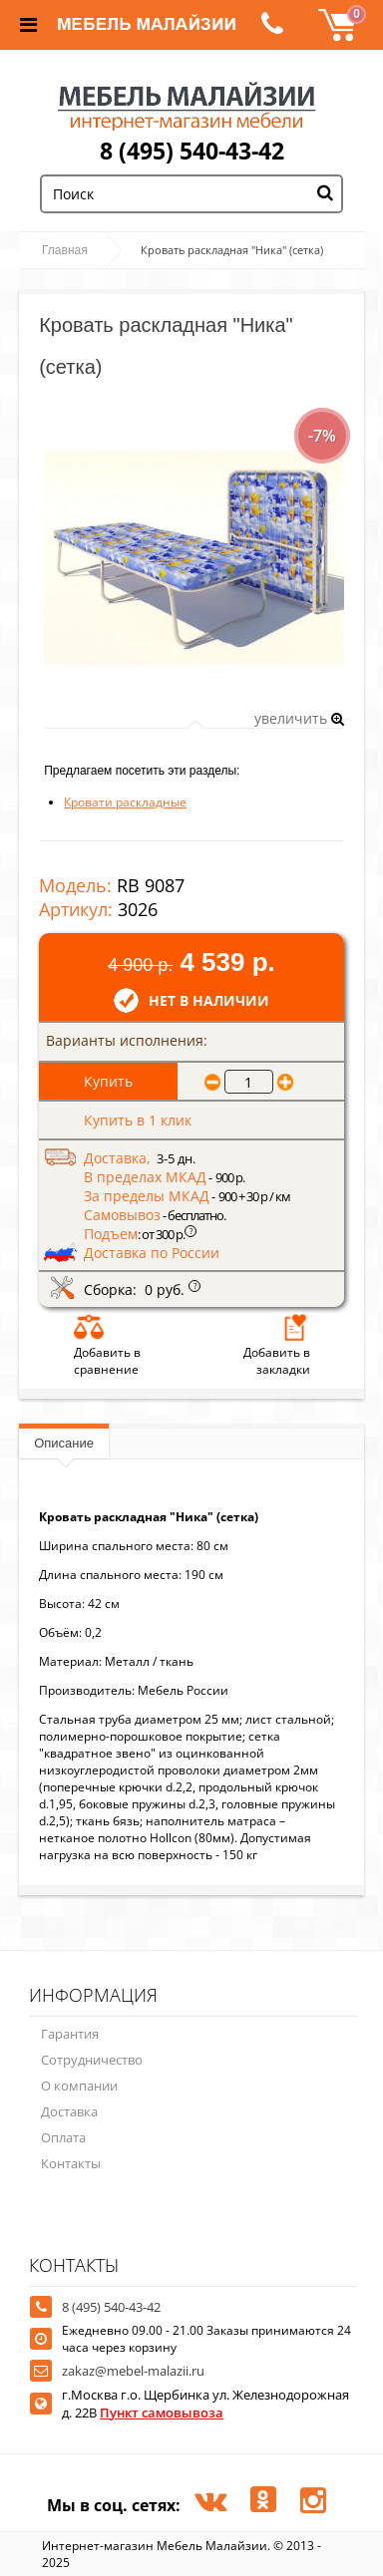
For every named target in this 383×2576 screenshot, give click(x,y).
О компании (79, 2085)
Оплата (63, 2137)
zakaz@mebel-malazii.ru (133, 2371)
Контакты (71, 2163)
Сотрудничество (92, 2060)
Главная (65, 250)
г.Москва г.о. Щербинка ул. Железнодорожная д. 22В (205, 2403)
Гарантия (70, 2034)
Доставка (69, 2111)
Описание (64, 1443)
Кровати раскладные (125, 802)
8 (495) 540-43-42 (192, 150)
